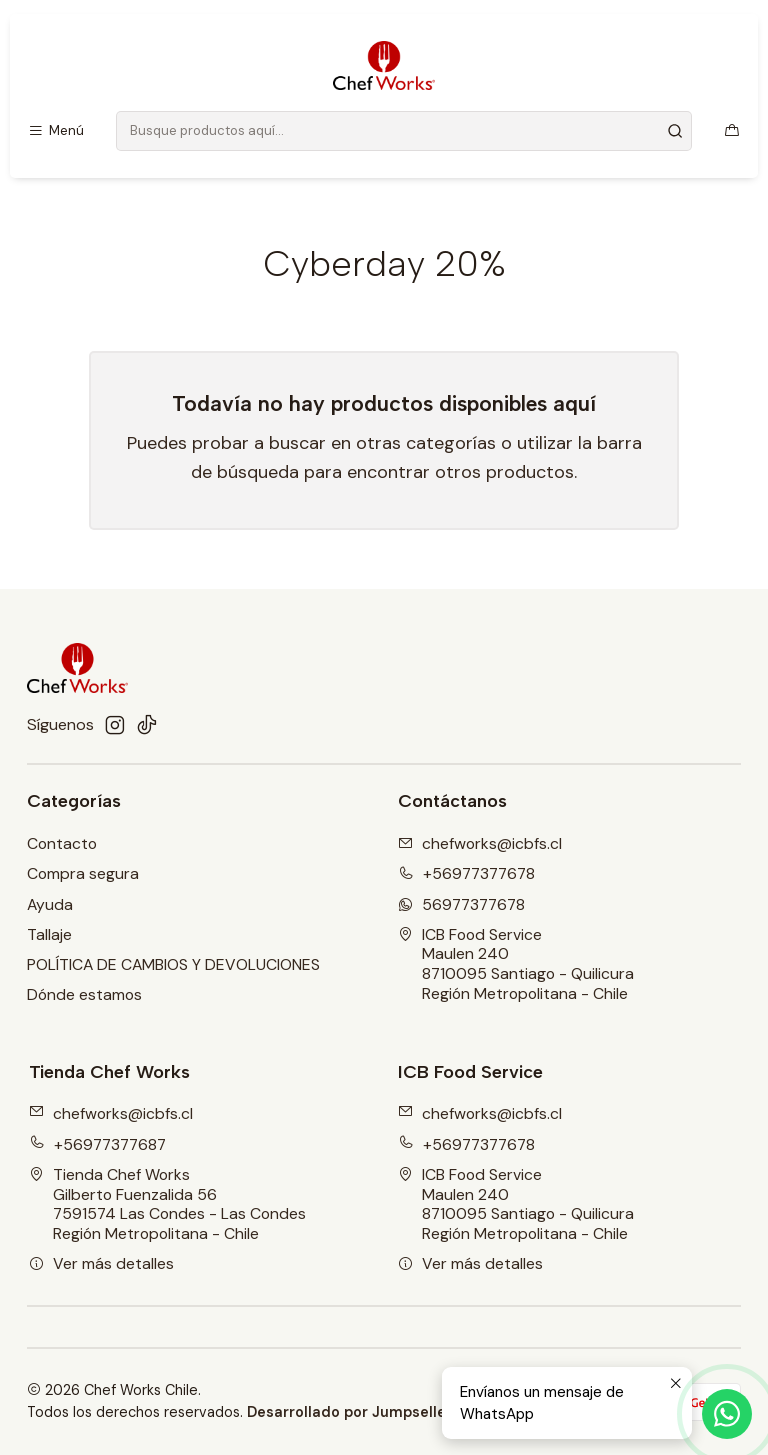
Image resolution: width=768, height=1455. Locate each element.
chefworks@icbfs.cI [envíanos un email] (480, 843)
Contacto (62, 843)
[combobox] (404, 131)
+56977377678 (466, 1144)
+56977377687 (97, 1144)
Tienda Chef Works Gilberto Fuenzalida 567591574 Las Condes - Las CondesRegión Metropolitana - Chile (167, 1204)
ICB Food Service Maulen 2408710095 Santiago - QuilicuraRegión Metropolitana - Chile (516, 964)
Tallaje (49, 934)
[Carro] (731, 130)
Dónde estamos (84, 994)
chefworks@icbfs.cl (111, 1113)
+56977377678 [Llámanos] (466, 873)
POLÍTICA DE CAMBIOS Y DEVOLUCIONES (173, 964)
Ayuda (50, 904)
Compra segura (83, 873)
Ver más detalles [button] (101, 1263)
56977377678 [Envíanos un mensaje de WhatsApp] (461, 904)
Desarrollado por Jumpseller (349, 1412)
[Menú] (56, 130)
